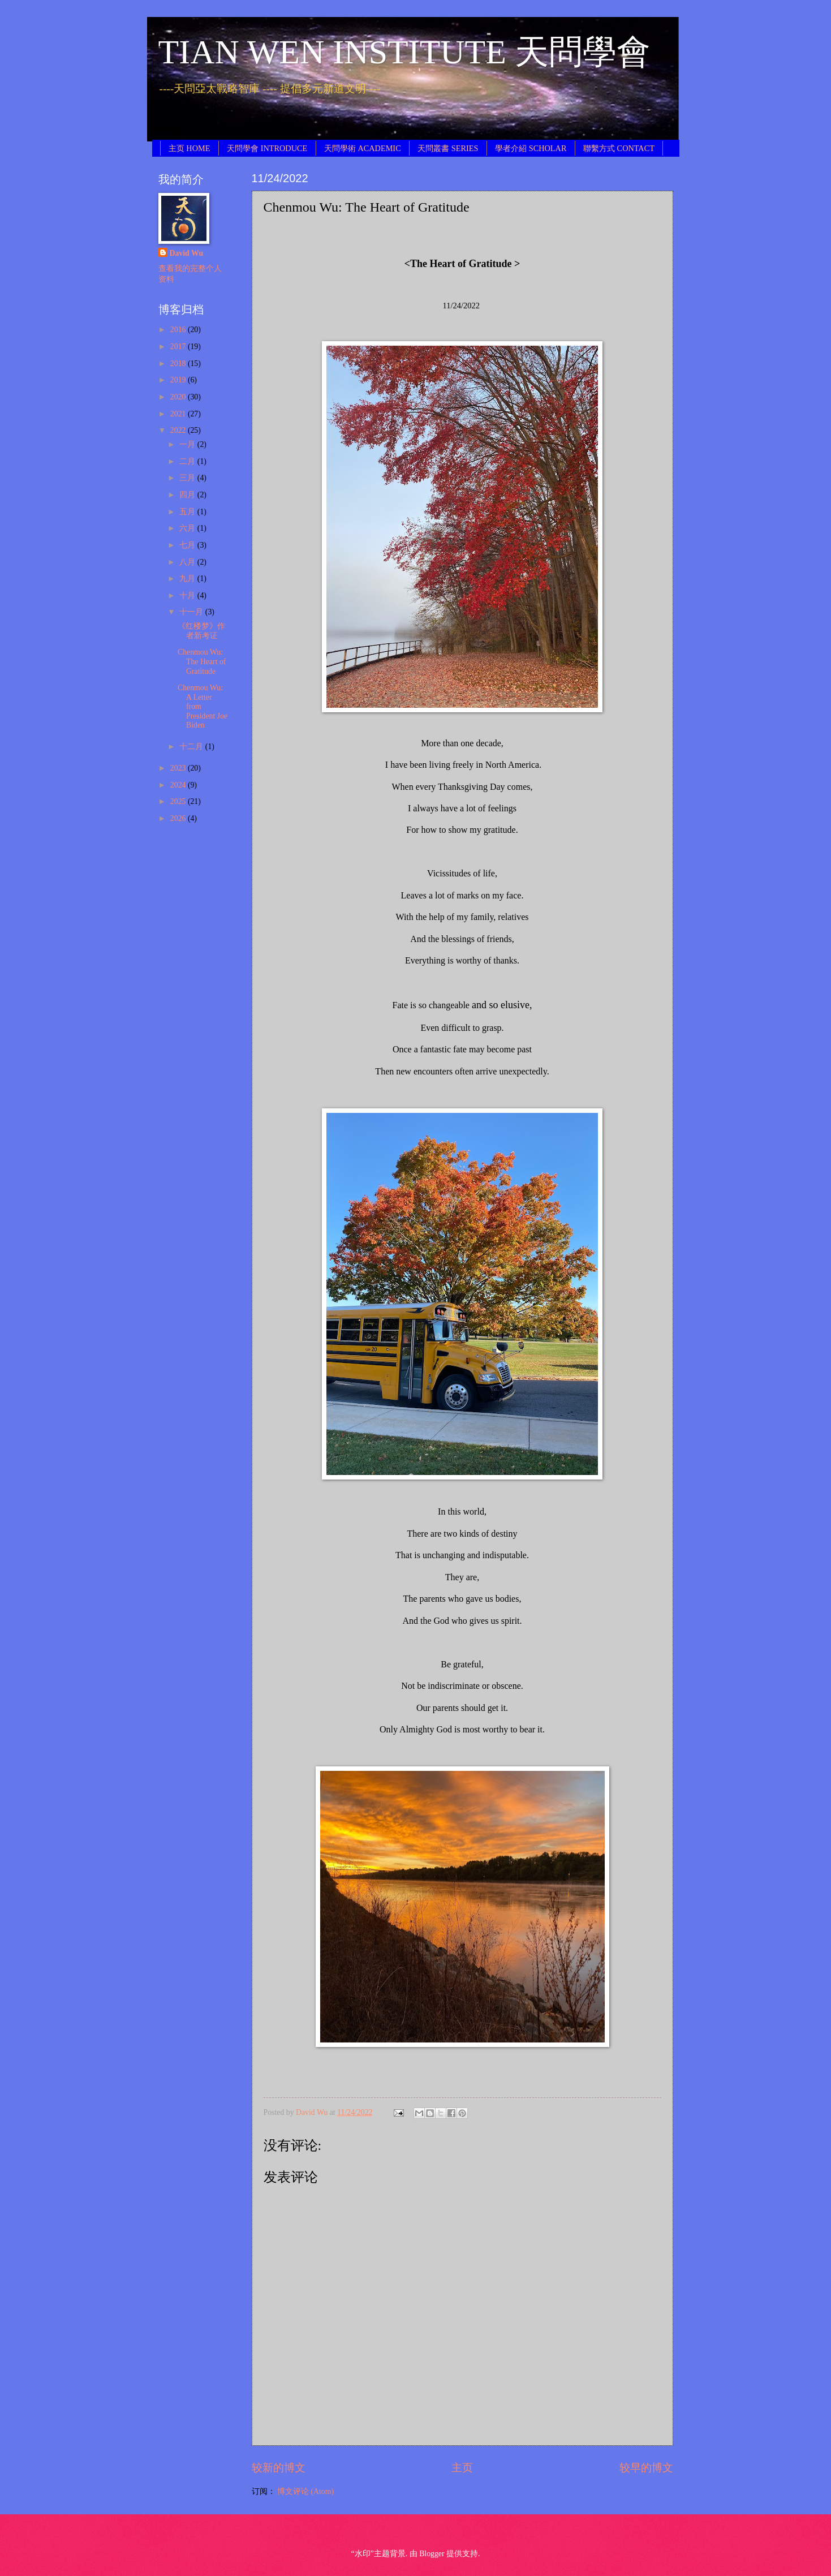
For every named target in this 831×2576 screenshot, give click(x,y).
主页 (462, 2468)
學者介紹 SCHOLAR (530, 148)
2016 (179, 329)
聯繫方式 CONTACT (619, 148)
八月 (188, 562)
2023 (179, 768)
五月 (188, 512)
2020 (179, 397)
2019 (179, 380)
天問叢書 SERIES (447, 148)
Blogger (431, 2553)
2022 (179, 430)
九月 (188, 578)
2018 (179, 363)
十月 (188, 595)
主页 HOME (189, 148)
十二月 (192, 746)
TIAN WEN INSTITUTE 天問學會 (404, 52)
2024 (179, 785)
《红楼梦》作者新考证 (201, 631)
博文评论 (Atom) (305, 2491)
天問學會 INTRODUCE (267, 148)
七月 (188, 545)
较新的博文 (278, 2468)
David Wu (187, 253)
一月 (188, 444)
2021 (179, 414)
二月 (188, 461)
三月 (188, 478)
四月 (188, 495)
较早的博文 (646, 2468)
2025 (179, 801)
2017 (179, 346)
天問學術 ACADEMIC (362, 148)
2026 (179, 818)
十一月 (192, 612)
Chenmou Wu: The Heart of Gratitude (202, 661)
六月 (188, 528)
